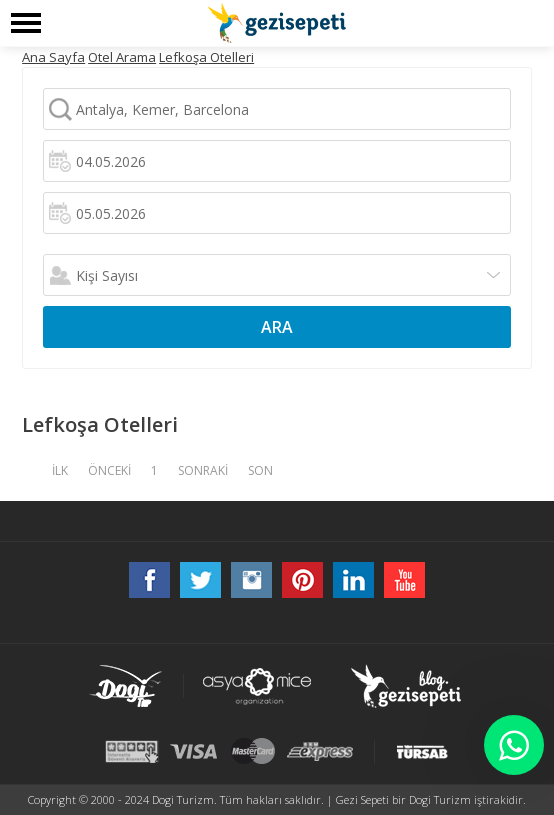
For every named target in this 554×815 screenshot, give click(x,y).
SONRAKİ (203, 470)
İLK (60, 470)
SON (260, 470)
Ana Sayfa (53, 57)
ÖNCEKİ (109, 470)
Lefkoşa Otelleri (206, 57)
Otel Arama (122, 57)
